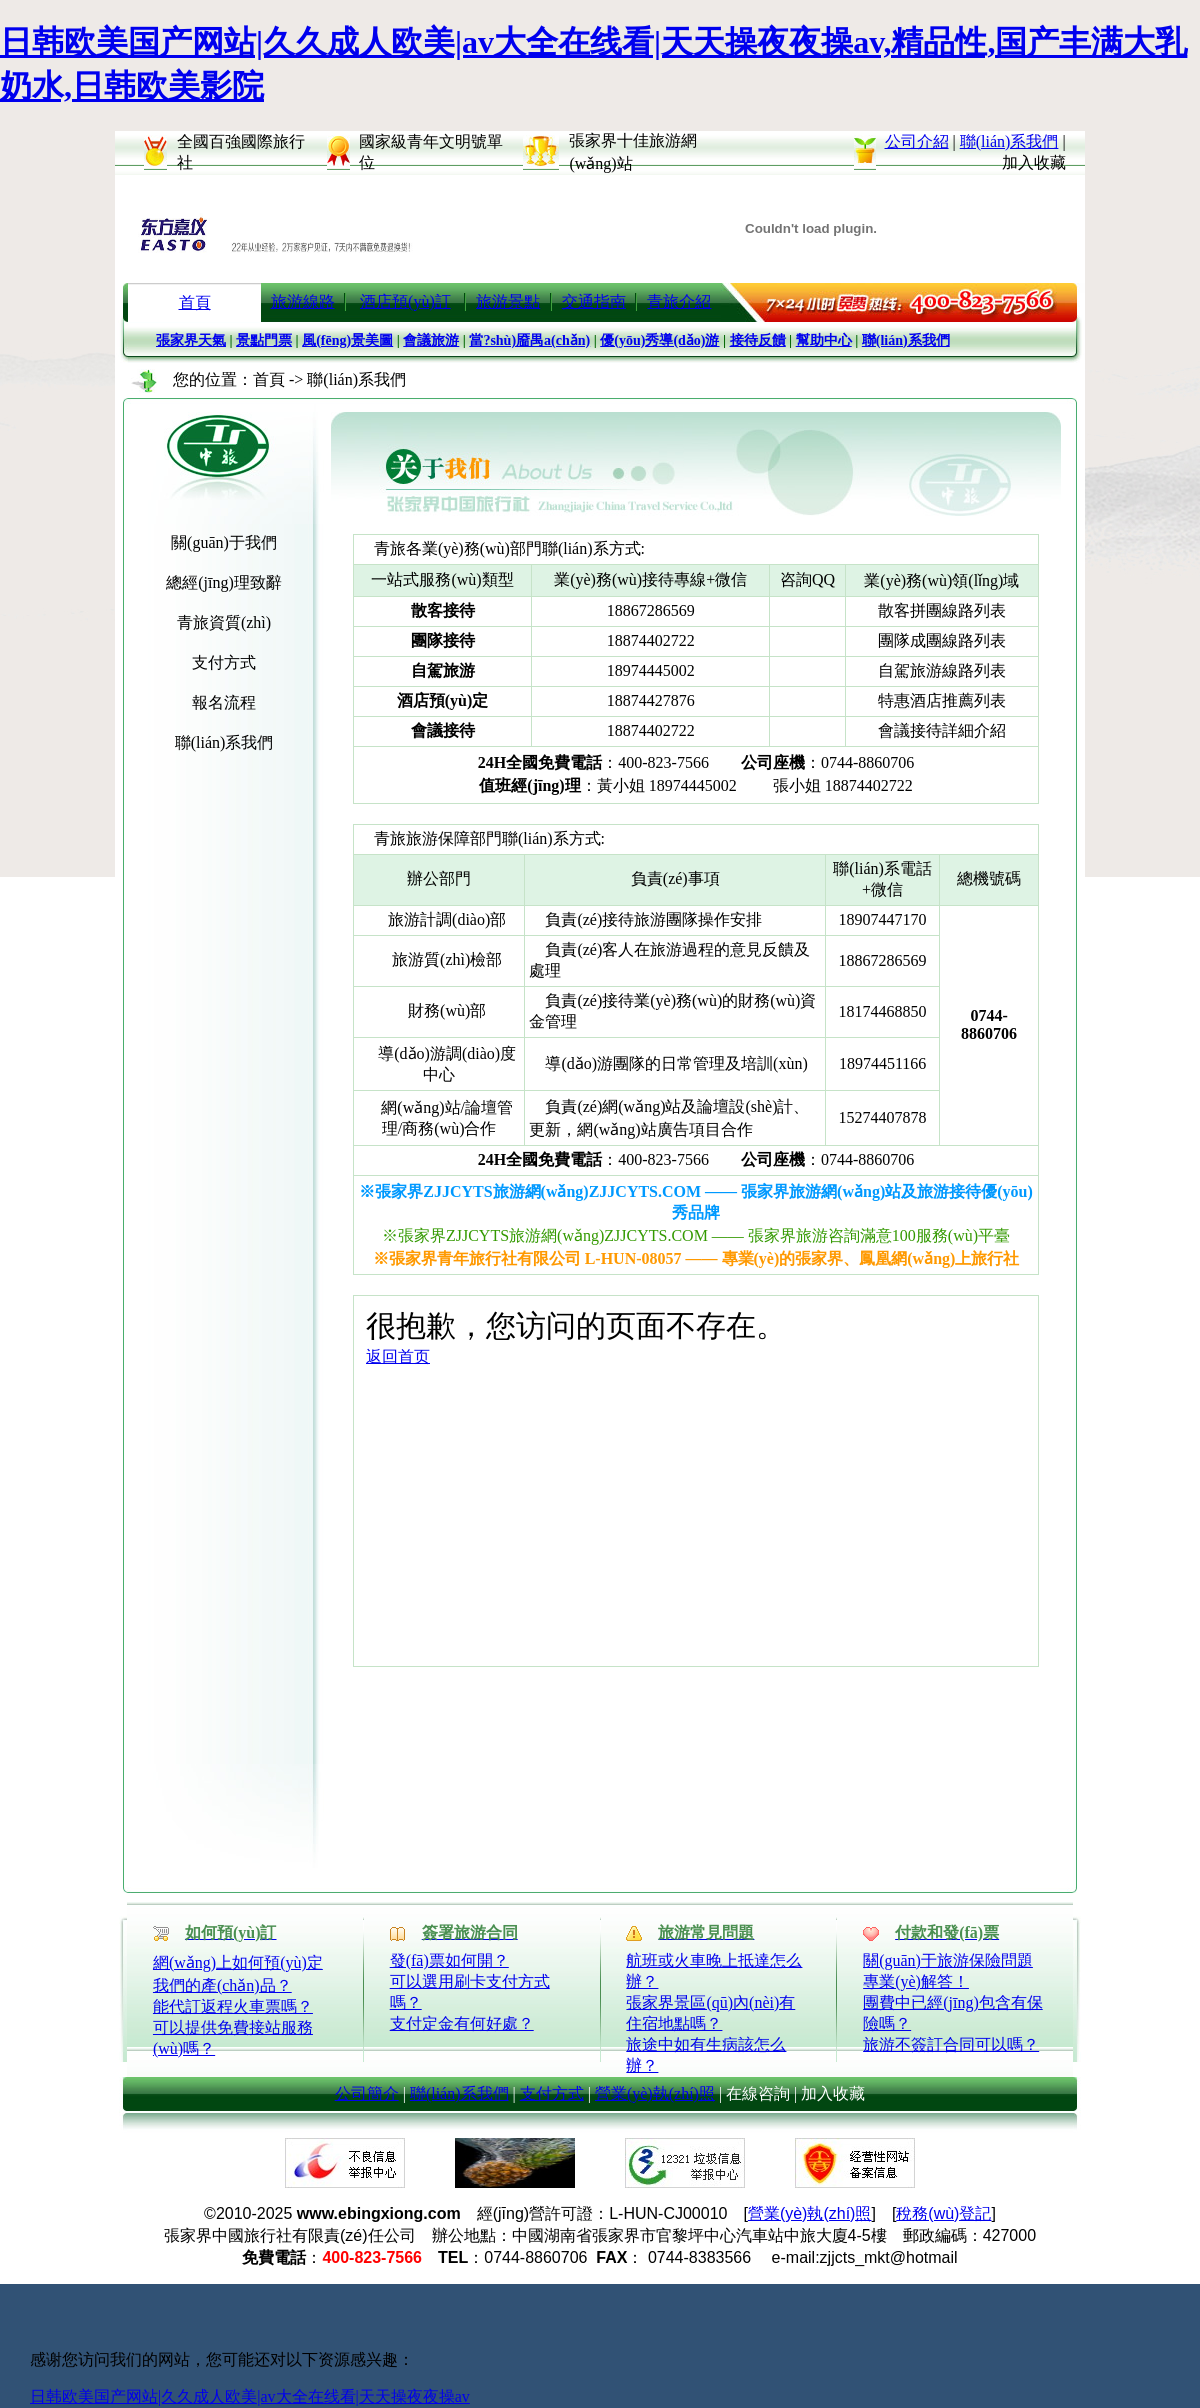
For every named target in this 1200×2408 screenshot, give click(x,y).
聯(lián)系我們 (1009, 141)
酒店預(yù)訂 (405, 301)
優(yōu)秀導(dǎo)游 (659, 340)
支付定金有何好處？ (462, 2023)
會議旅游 (431, 340)
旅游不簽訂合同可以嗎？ (951, 2044)
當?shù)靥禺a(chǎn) (529, 340)
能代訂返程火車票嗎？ (233, 2006)
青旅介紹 (679, 301)
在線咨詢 (758, 2093)
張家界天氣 (191, 340)
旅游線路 (303, 301)
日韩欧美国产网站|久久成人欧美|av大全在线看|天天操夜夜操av (250, 2396)
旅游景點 (508, 301)
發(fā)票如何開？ (449, 1960)
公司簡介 (367, 2093)
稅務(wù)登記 (943, 2213)
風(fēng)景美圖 (347, 340)
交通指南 (594, 301)
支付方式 (552, 2093)
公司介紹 (917, 141)
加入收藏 (1034, 162)
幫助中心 (824, 340)
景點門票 (264, 340)
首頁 (195, 302)
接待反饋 (758, 340)
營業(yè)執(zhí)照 (655, 2093)
